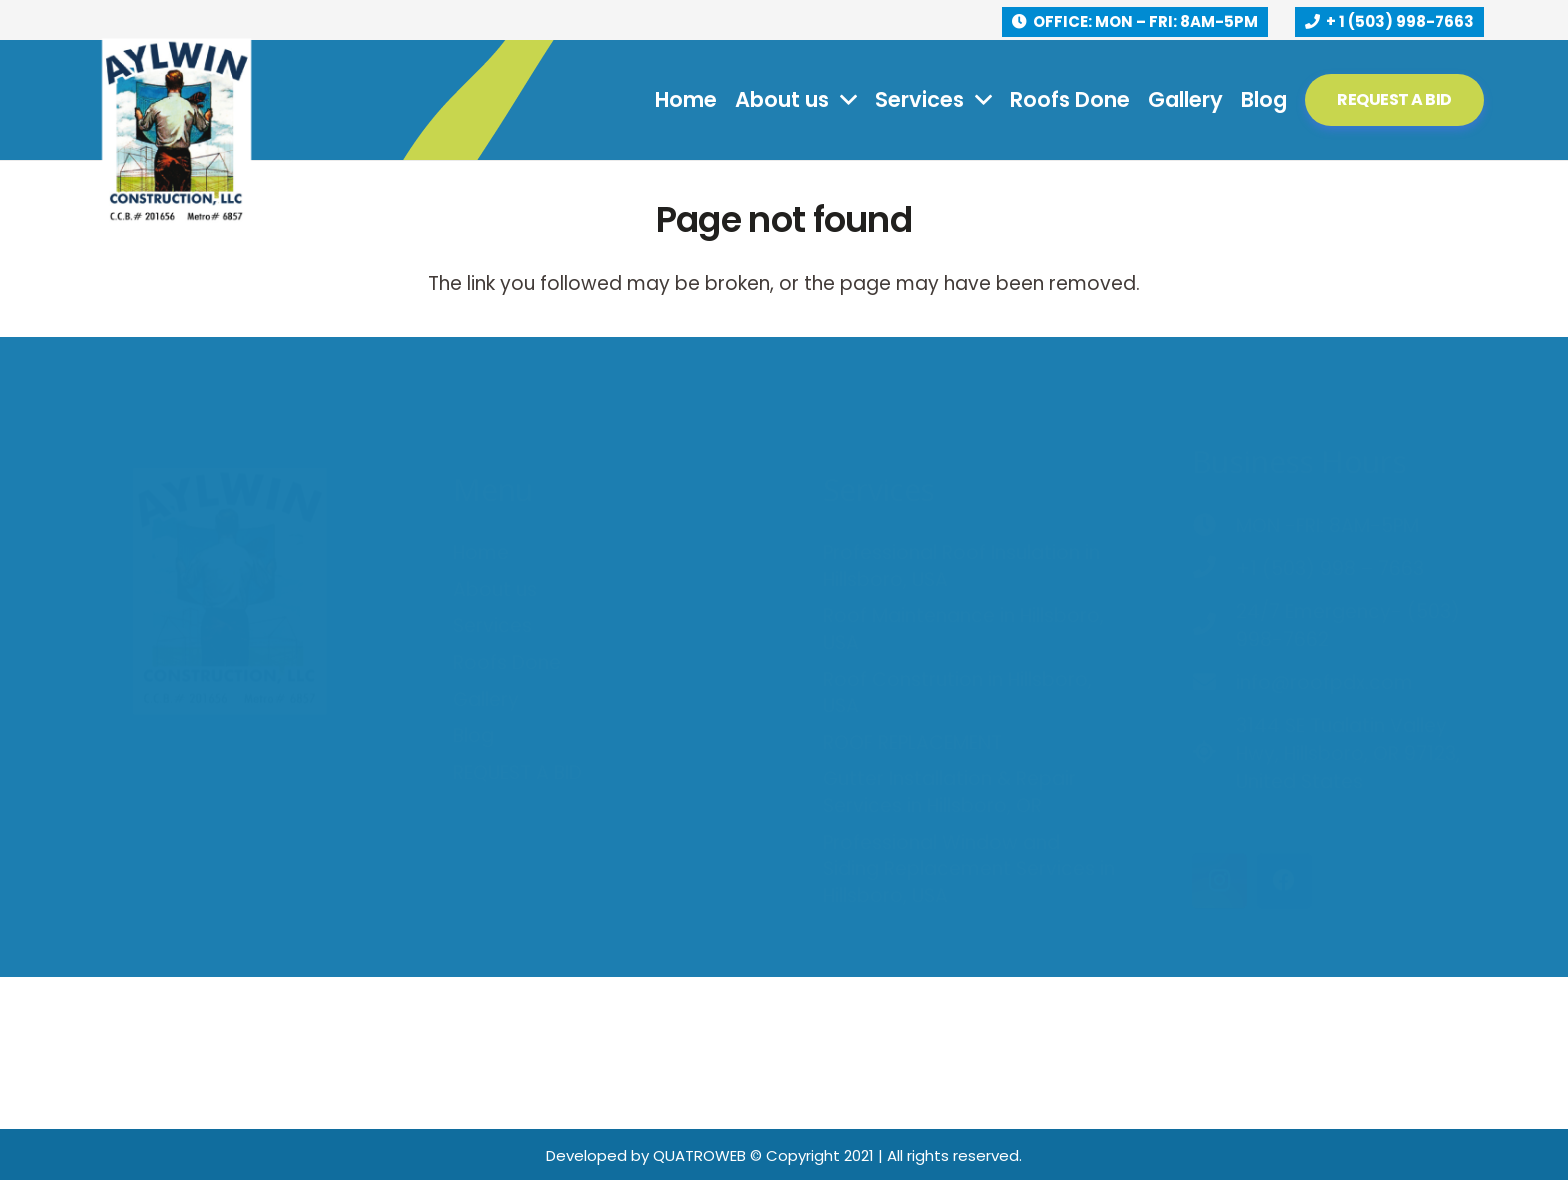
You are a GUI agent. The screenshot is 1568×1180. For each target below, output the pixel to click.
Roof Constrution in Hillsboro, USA (957, 637)
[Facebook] (1284, 824)
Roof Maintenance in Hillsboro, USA (963, 573)
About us (495, 533)
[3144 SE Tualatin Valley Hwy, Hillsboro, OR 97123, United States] (1214, 698)
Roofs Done (507, 606)
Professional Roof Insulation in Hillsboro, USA (961, 510)
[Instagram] (1219, 824)
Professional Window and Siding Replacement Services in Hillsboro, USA (969, 813)
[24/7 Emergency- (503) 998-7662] (1214, 570)
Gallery (486, 643)
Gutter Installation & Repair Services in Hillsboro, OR (949, 736)
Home (481, 496)
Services (492, 569)
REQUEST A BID (517, 716)
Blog (473, 679)
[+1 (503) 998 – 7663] (1214, 513)
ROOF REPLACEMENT (912, 686)
